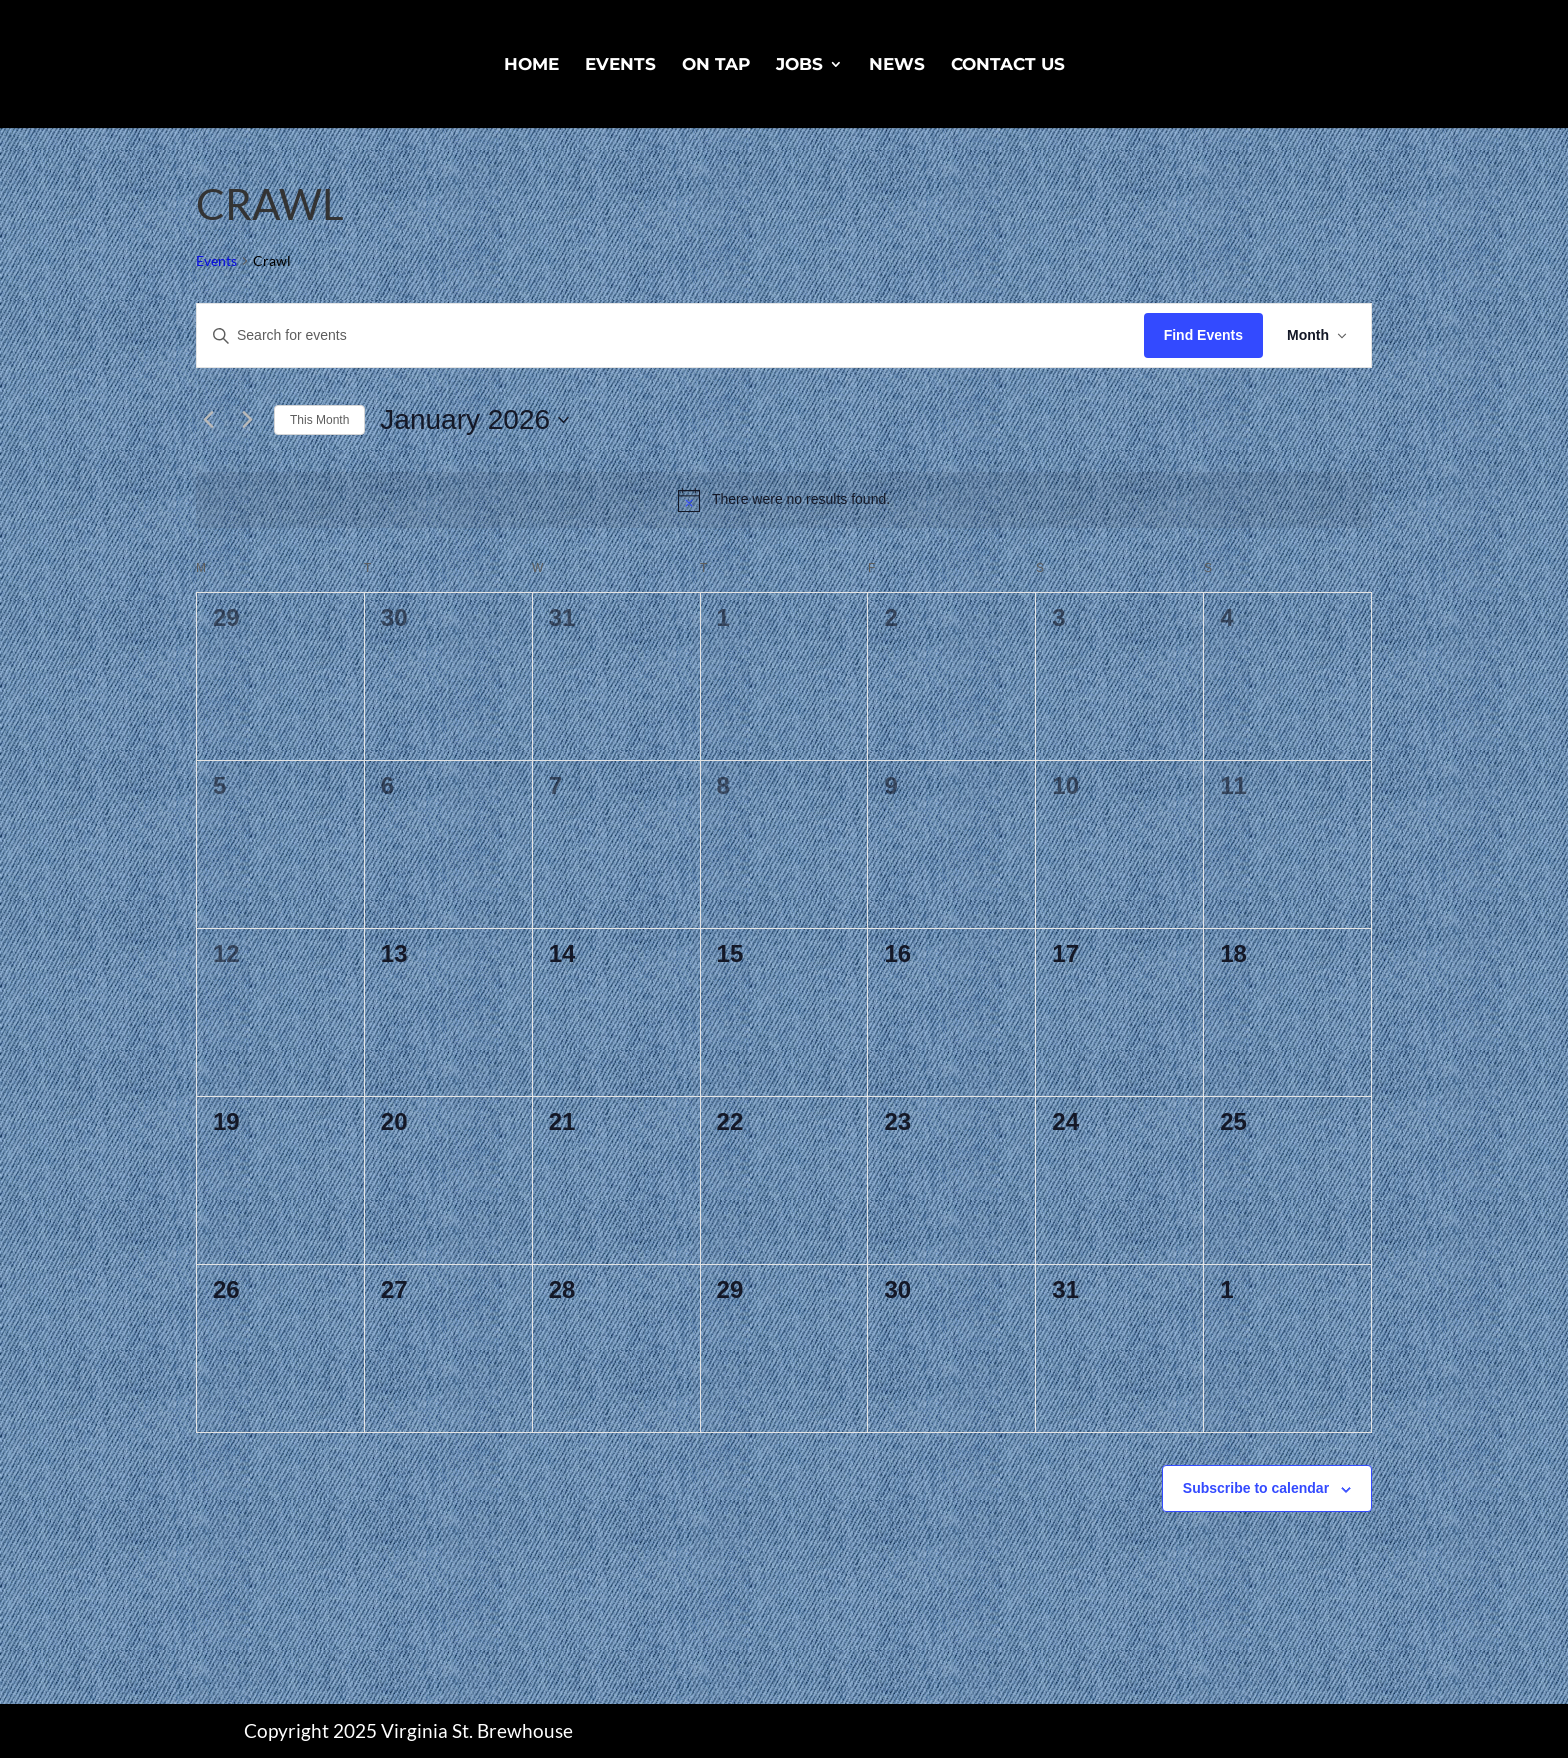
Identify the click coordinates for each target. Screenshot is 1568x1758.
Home (531, 65)
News (897, 65)
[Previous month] (208, 420)
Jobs (799, 65)
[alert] (784, 500)
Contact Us (1008, 65)
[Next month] (247, 420)
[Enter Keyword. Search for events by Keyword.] (670, 335)
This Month (319, 420)
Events (620, 65)
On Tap (716, 65)
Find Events (1203, 335)
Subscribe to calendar (1256, 1488)
